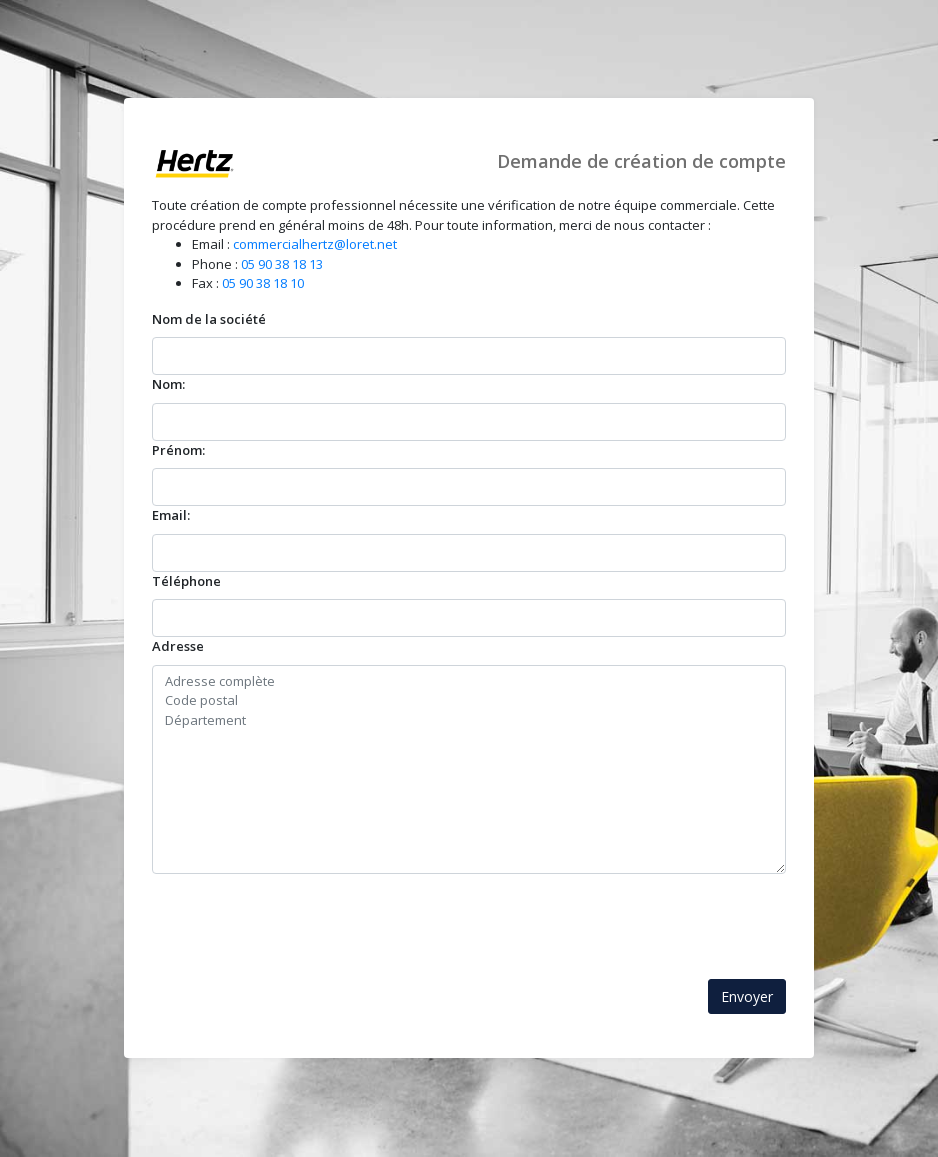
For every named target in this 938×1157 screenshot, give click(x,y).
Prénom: (178, 450)
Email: (171, 515)
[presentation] (304, 913)
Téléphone (186, 581)
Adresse (178, 646)
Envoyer (747, 996)
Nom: (168, 384)
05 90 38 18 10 (263, 283)
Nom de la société (209, 319)
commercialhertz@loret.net (315, 244)
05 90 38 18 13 (282, 264)
